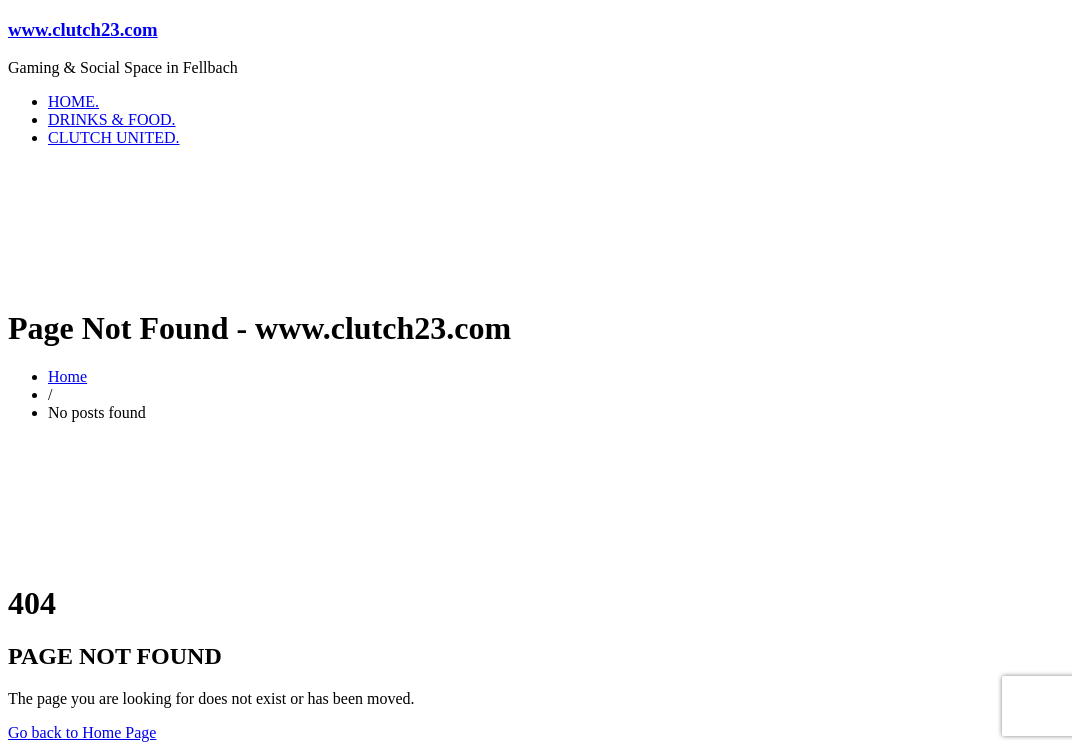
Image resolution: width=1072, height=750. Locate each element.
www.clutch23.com (83, 29)
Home (67, 376)
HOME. (73, 101)
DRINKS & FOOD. (112, 119)
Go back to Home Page (82, 732)
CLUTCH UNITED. (114, 137)
